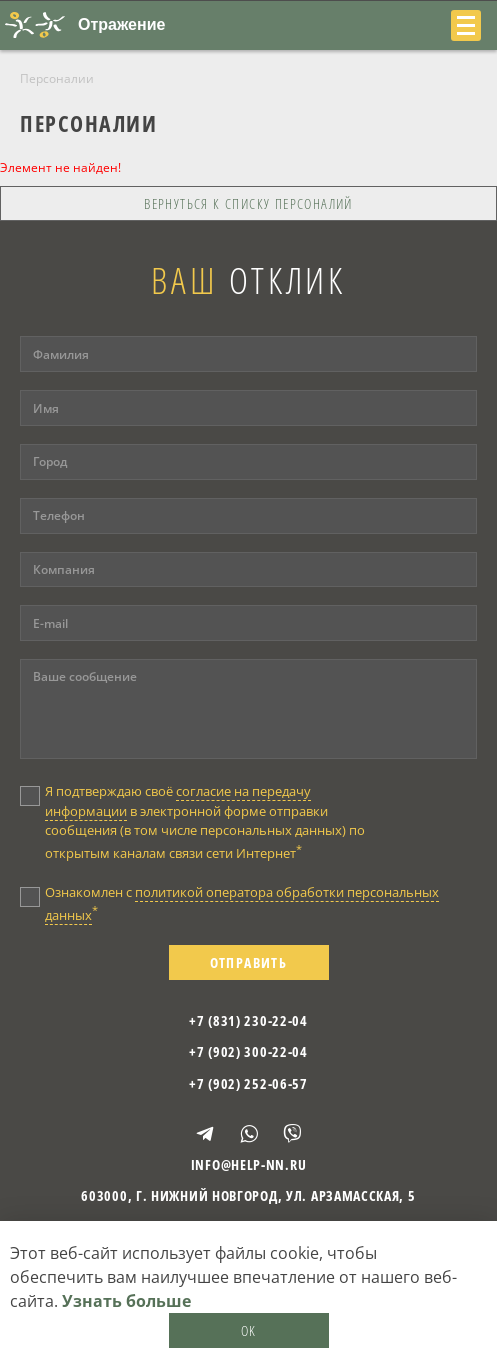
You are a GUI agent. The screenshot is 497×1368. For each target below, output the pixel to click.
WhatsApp (249, 1134)
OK (249, 1330)
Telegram (205, 1134)
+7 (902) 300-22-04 (248, 1051)
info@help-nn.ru (249, 1164)
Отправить (249, 962)
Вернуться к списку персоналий (248, 203)
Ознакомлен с (242, 904)
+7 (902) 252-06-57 (248, 1083)
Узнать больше (126, 1301)
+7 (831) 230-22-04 (248, 1020)
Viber (292, 1133)
